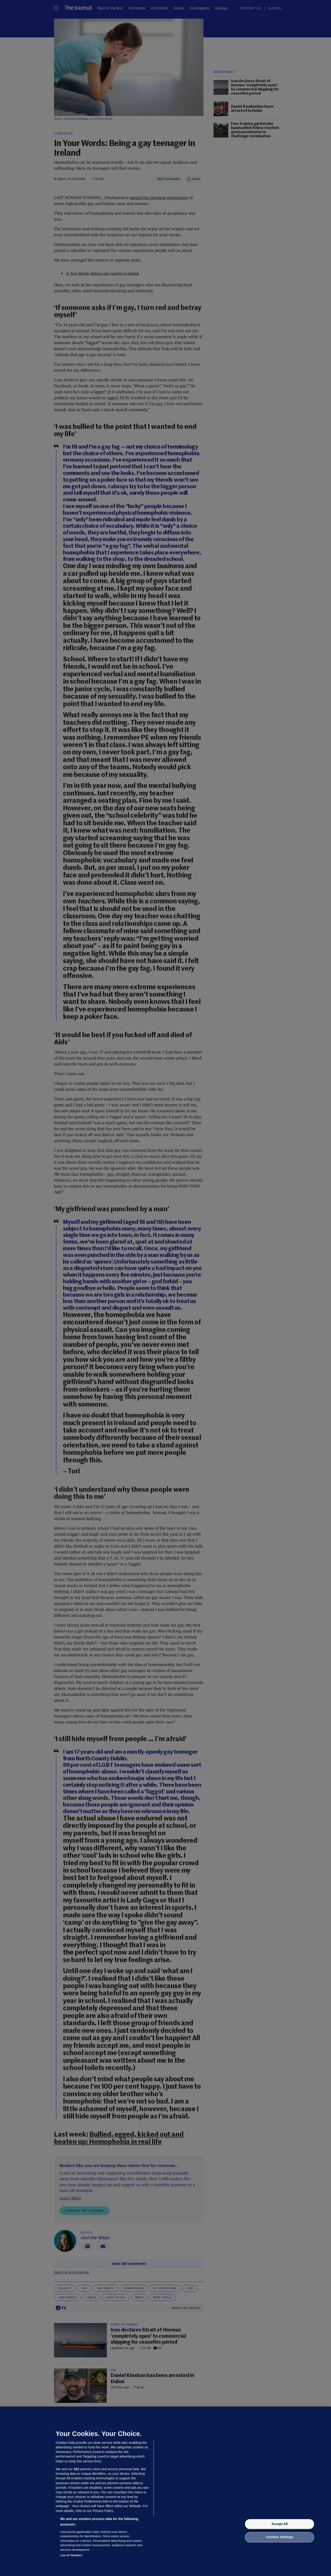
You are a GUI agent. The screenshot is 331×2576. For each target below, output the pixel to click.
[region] (165, 2491)
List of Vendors (71, 2555)
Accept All (279, 2524)
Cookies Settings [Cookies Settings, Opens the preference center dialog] (279, 2537)
